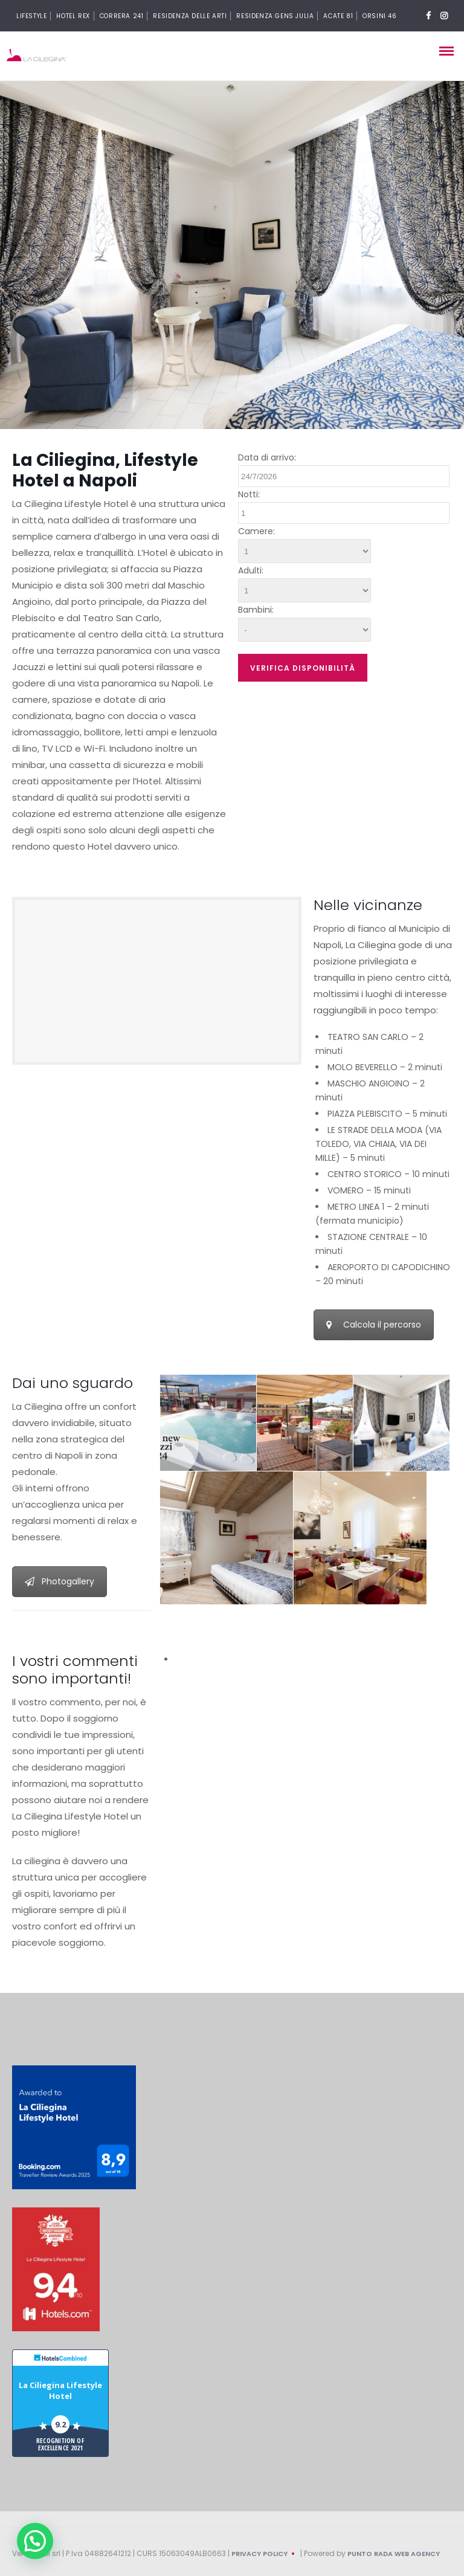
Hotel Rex (72, 16)
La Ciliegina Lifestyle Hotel (60, 2390)
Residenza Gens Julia (275, 16)
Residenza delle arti (190, 16)
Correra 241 (122, 16)
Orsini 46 (379, 16)
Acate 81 (338, 16)
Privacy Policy (259, 2553)
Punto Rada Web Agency (393, 2553)
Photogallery (59, 1581)
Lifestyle (31, 16)
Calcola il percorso (373, 1325)
